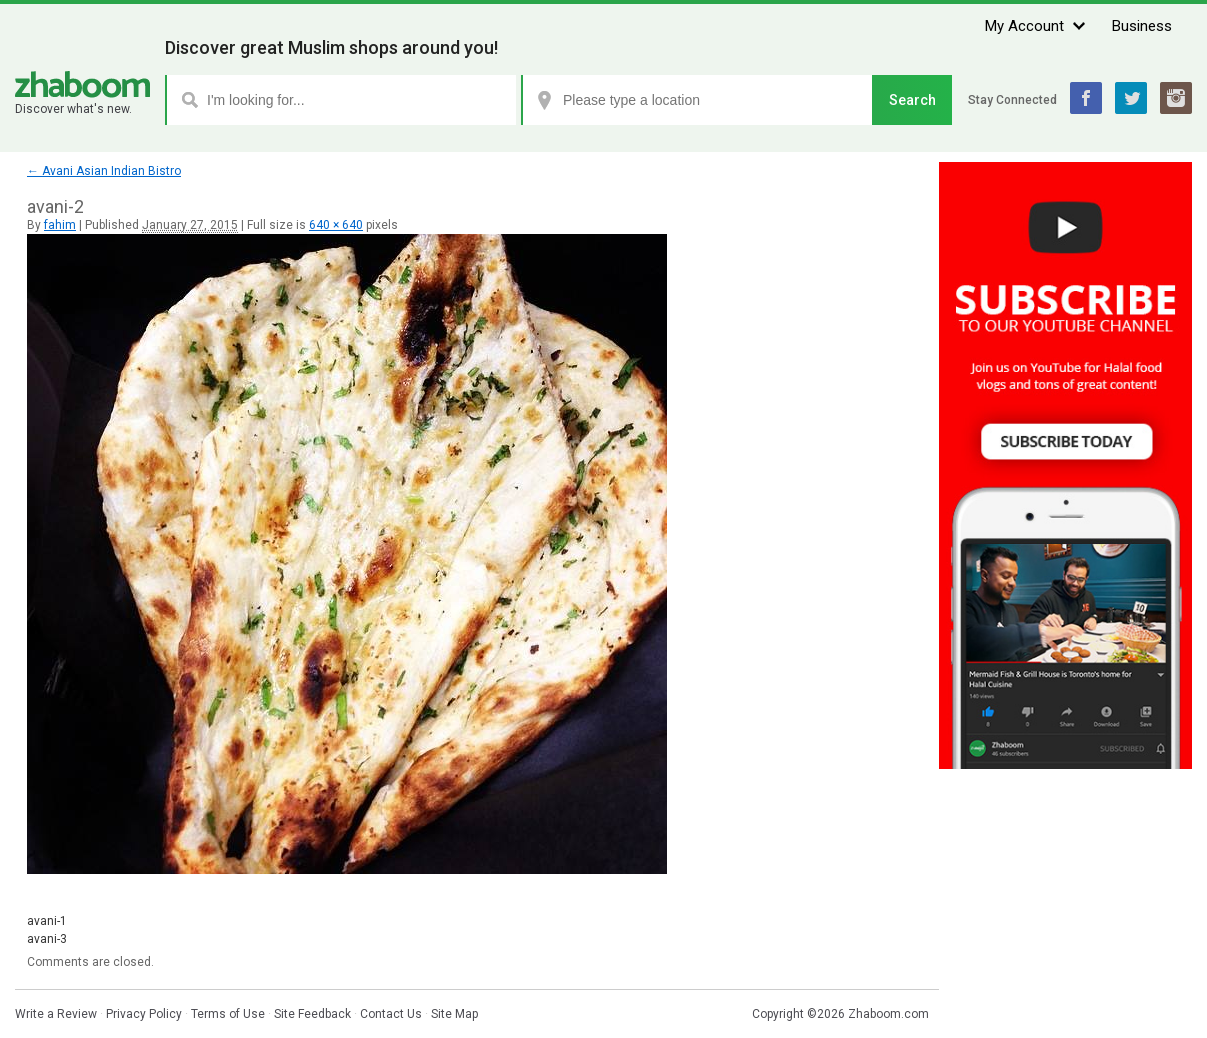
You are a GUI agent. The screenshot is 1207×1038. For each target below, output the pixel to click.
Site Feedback (312, 1014)
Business (1142, 26)
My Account (1024, 26)
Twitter (1131, 98)
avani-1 (47, 921)
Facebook (1086, 98)
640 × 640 (336, 225)
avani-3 (47, 939)
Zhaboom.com (888, 1014)
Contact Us (391, 1014)
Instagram (1176, 98)
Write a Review (56, 1014)
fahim (60, 225)
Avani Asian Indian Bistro (104, 171)
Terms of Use (228, 1014)
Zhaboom (82, 84)
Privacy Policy (144, 1014)
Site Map (454, 1014)
